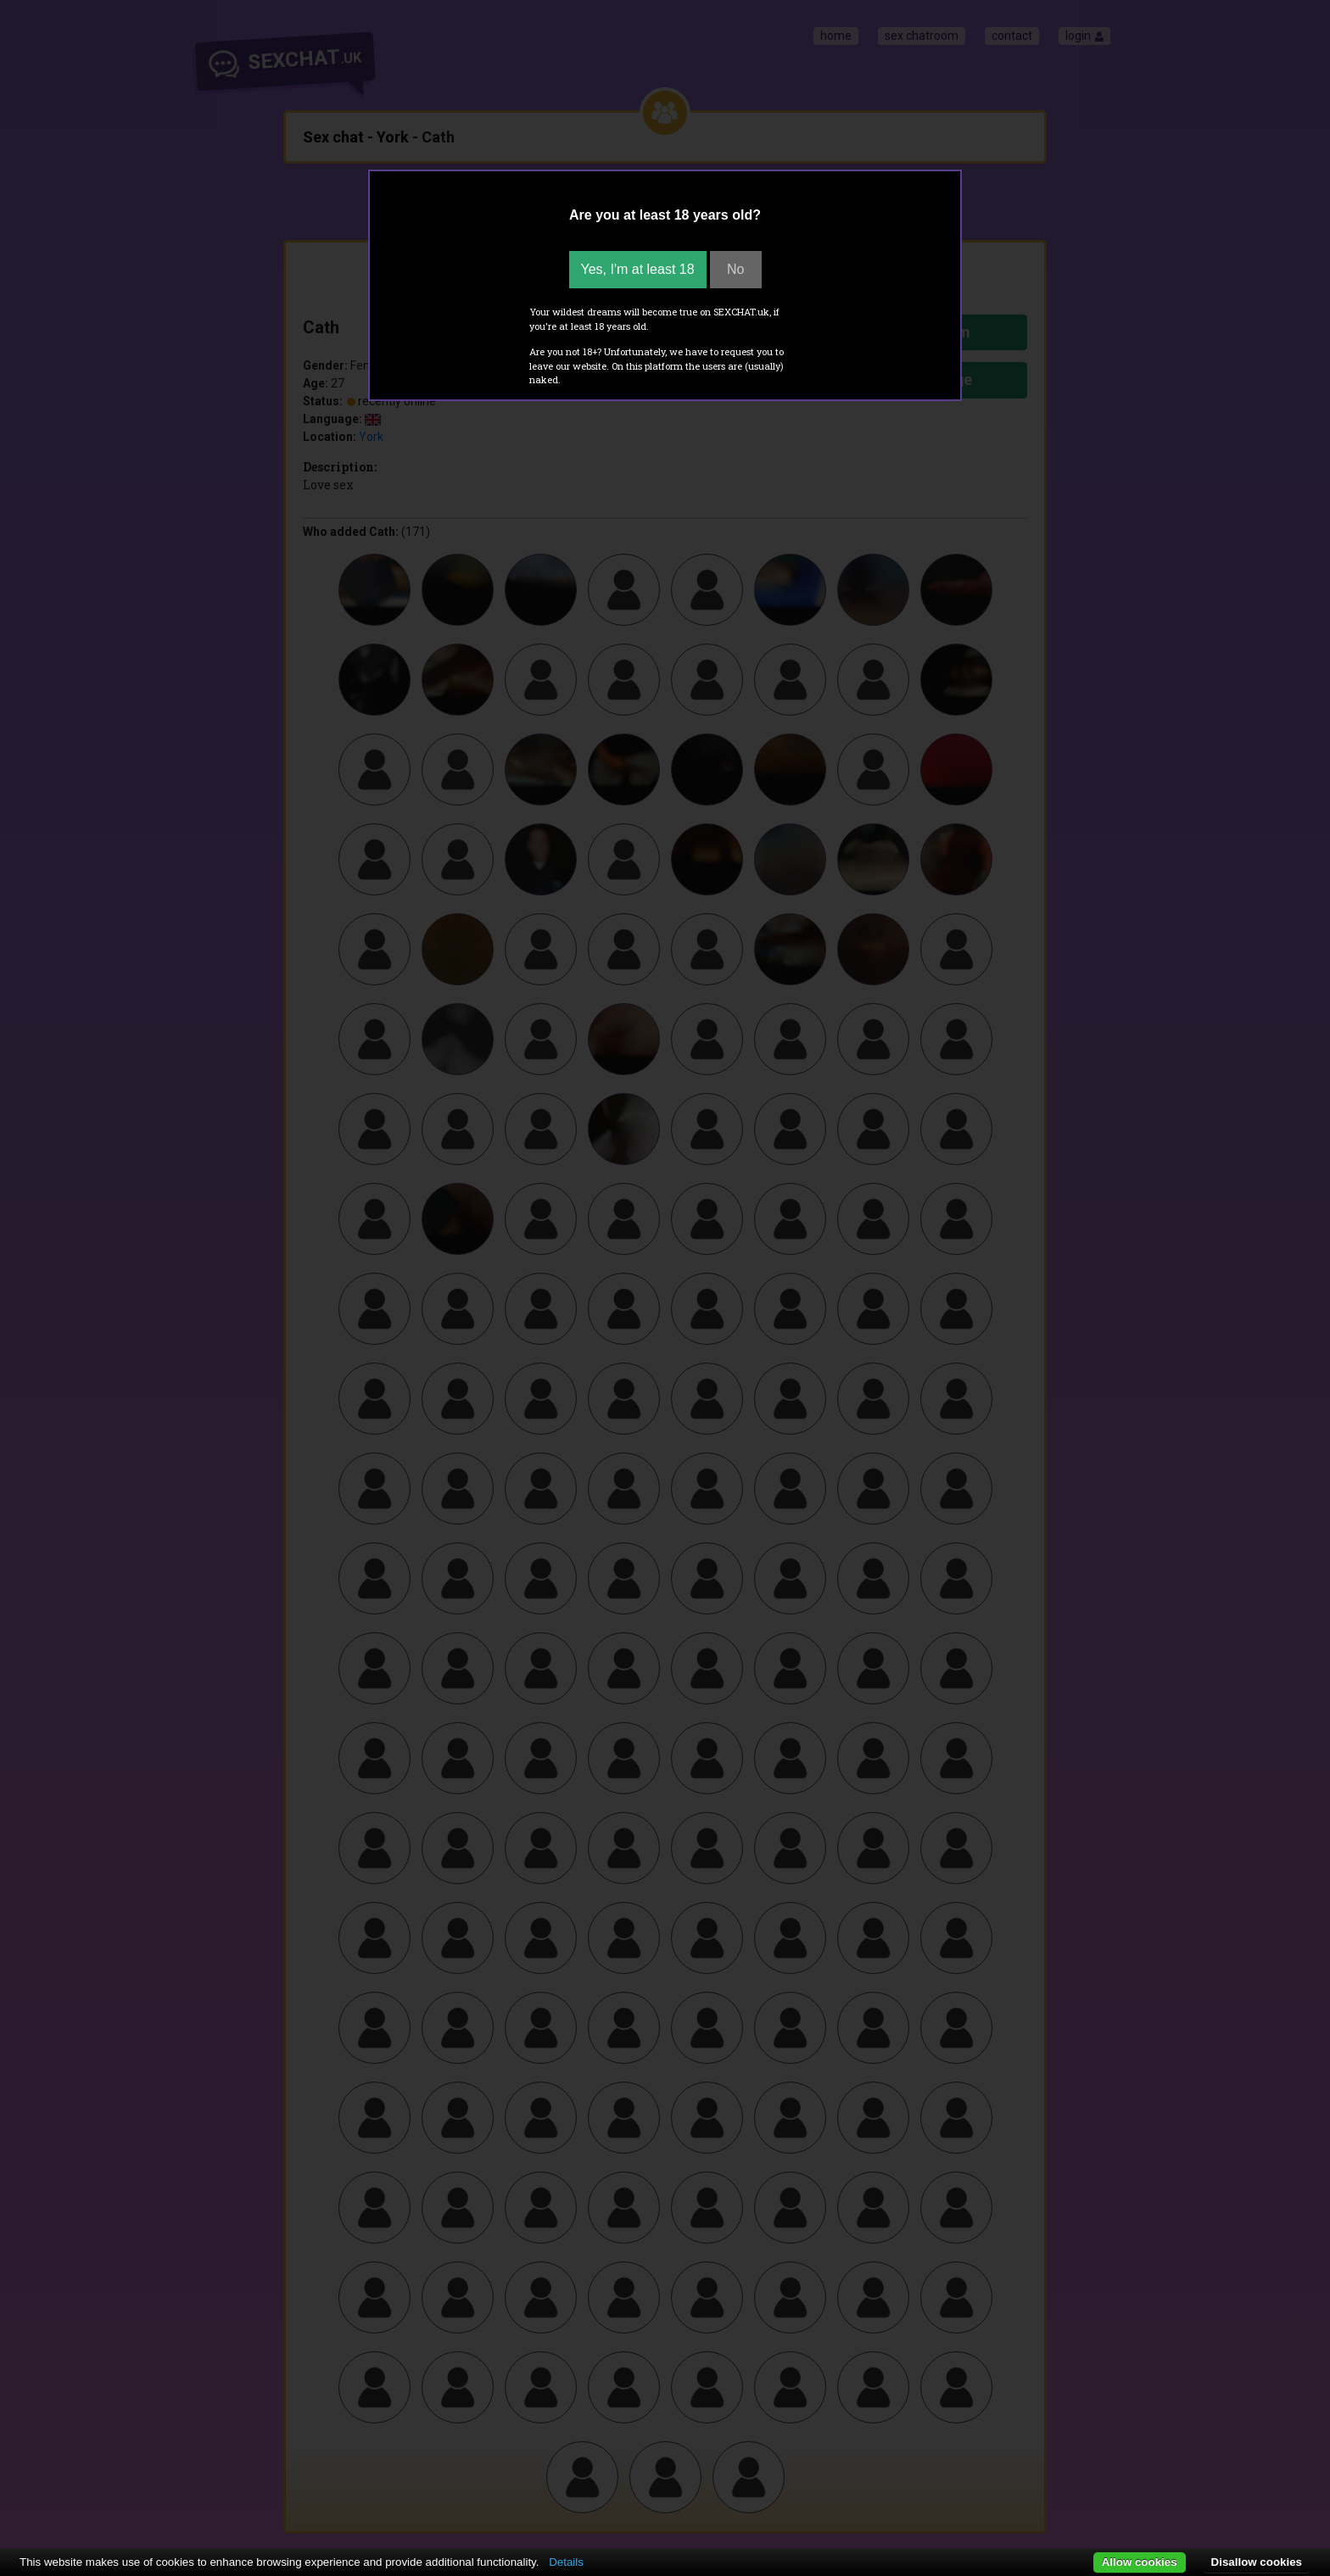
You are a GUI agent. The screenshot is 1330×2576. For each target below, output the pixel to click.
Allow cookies (1139, 2562)
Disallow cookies (1256, 2562)
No (735, 269)
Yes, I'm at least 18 (638, 269)
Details (566, 2562)
